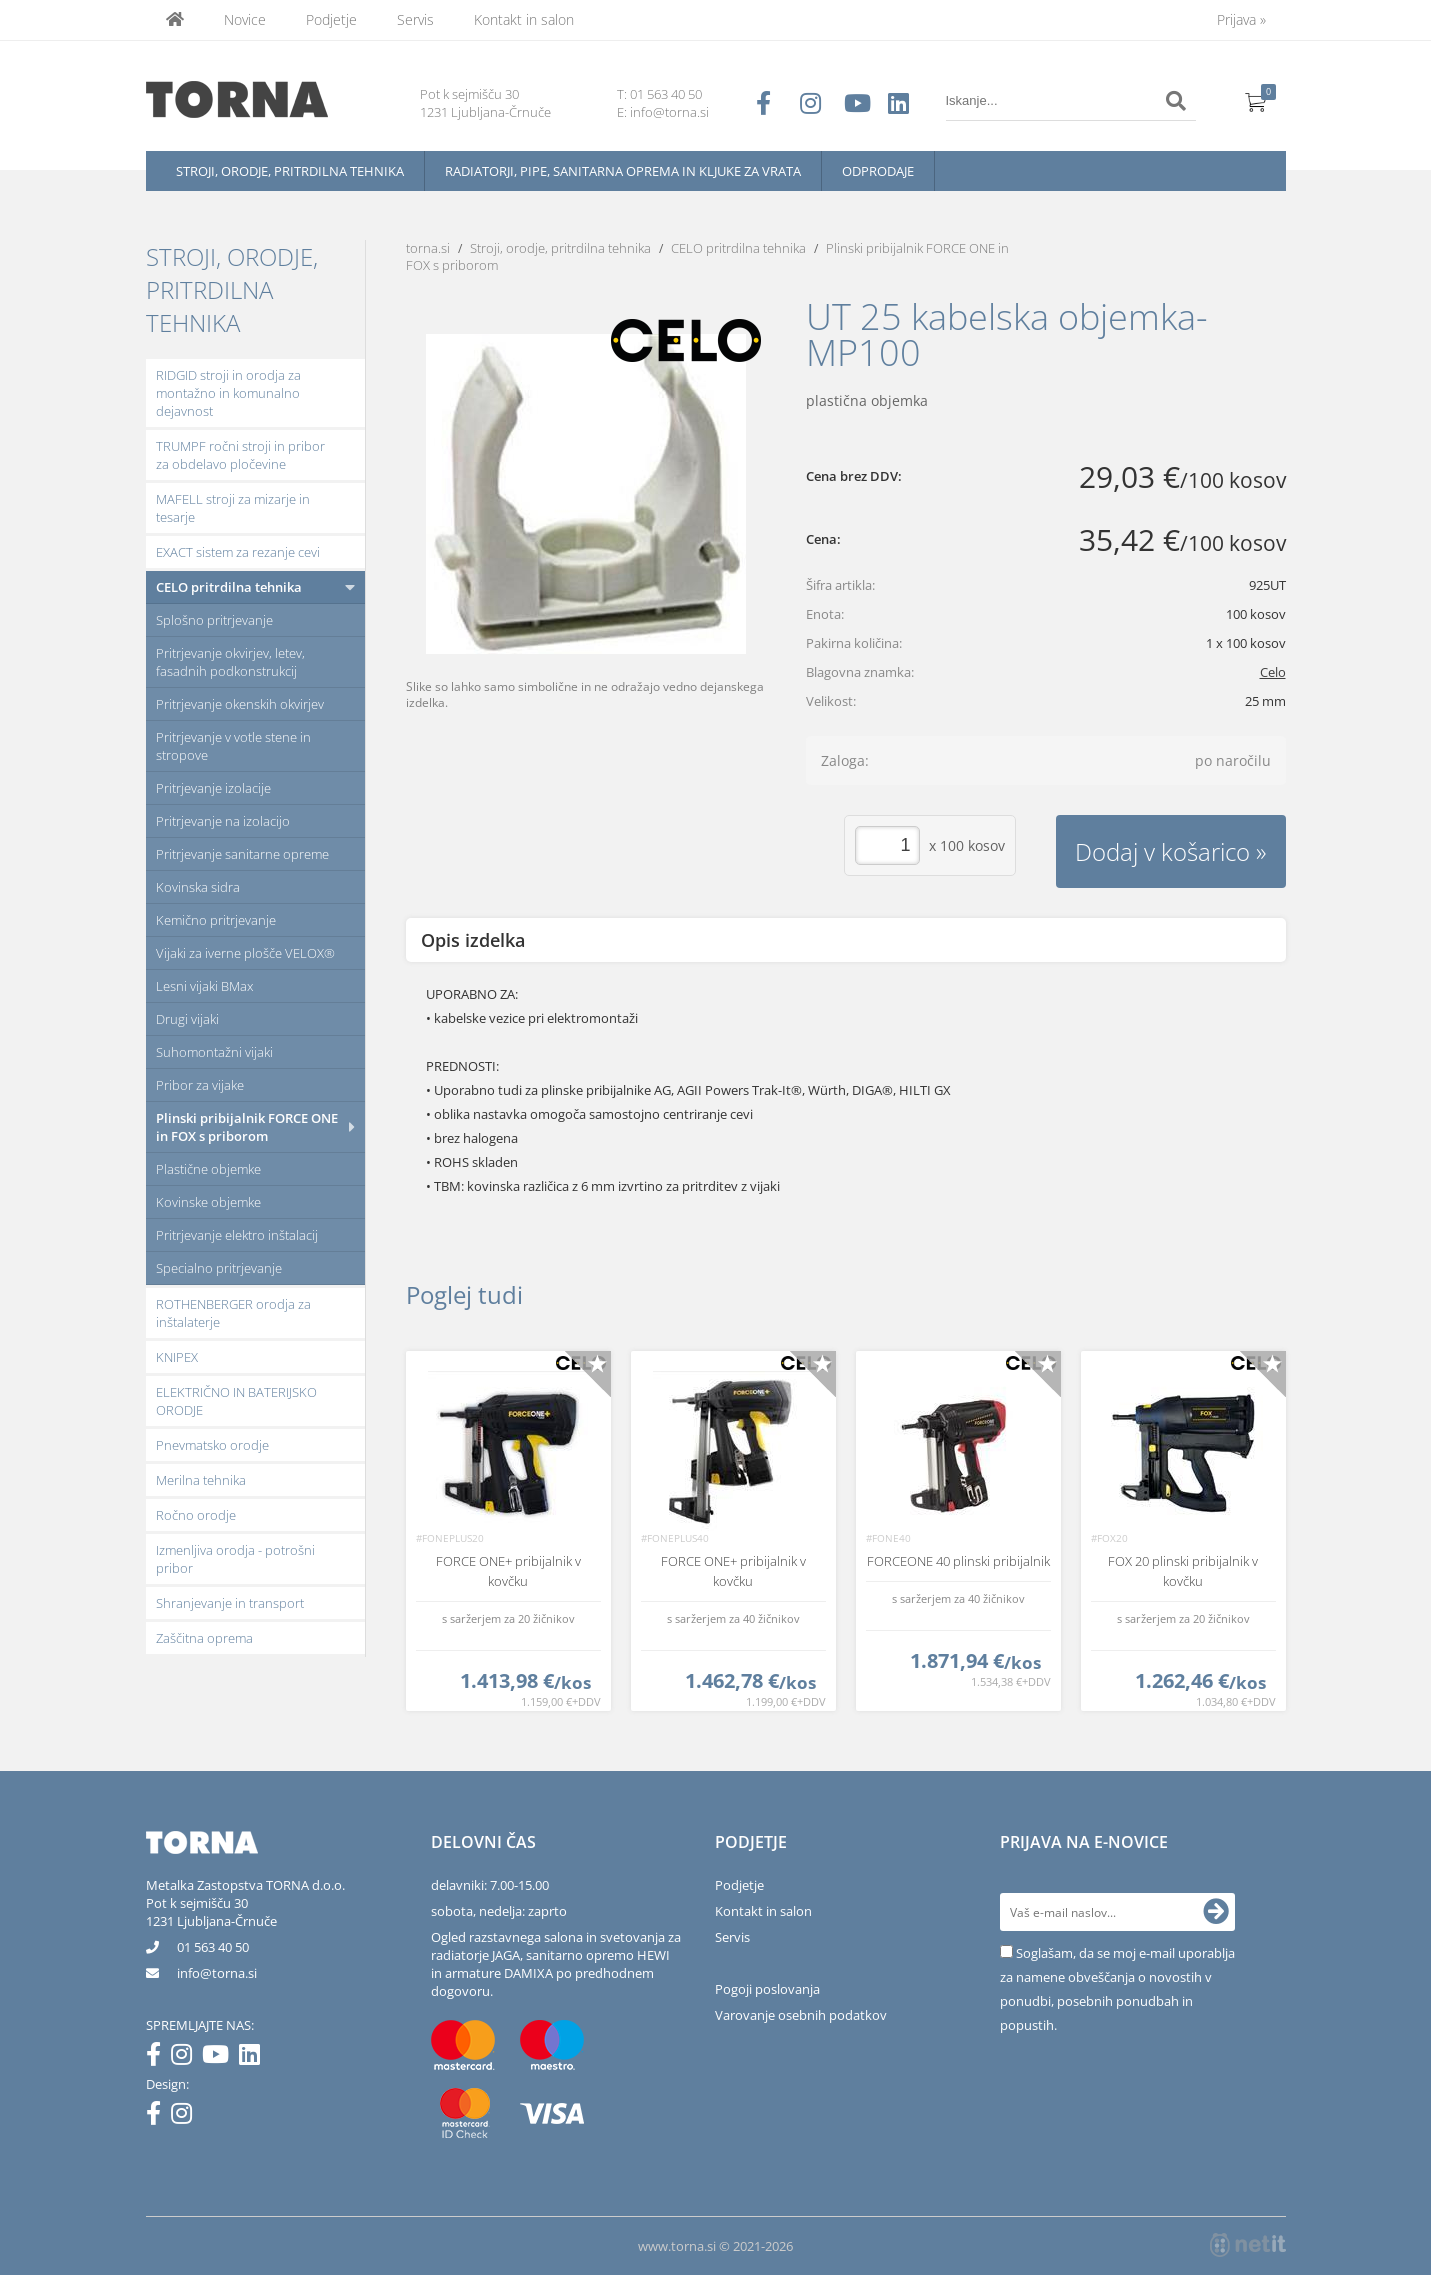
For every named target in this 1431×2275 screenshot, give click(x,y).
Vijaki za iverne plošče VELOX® (245, 953)
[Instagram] (186, 2058)
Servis (415, 19)
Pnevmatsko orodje (212, 1445)
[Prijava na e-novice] (1216, 1912)
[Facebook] (158, 2058)
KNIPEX (177, 1357)
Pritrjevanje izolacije (213, 788)
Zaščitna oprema (204, 1638)
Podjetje (331, 19)
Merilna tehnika (201, 1480)
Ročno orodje (196, 1515)
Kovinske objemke (208, 1202)
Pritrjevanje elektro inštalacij (237, 1235)
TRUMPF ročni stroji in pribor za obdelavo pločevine (240, 455)
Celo (1273, 672)
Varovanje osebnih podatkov (801, 2015)
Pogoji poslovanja (767, 1989)
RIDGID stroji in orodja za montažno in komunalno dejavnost (228, 393)
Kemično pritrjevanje (216, 920)
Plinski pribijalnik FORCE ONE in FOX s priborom (247, 1127)
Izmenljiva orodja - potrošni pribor (235, 1559)
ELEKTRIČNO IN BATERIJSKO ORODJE (236, 1401)
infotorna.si (217, 1973)
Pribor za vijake (200, 1085)
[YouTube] (220, 2058)
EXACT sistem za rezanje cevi (238, 552)
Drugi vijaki (187, 1019)
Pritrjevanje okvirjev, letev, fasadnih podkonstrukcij (230, 662)
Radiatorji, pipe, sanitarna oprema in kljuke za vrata (623, 171)
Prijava (1241, 19)
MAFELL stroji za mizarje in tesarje (233, 508)
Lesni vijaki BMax (204, 986)
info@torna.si (669, 112)
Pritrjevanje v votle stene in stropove (233, 746)
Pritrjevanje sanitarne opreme (242, 854)
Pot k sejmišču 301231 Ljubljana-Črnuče (211, 1912)
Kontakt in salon (524, 19)
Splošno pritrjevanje (214, 620)
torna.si (428, 248)
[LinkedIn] (254, 2058)
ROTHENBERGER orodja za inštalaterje (233, 1313)
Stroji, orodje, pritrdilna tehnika (290, 171)
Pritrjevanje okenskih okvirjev (240, 704)
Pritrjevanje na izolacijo (223, 821)
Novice (245, 19)
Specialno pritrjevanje (219, 1268)
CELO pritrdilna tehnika (229, 587)
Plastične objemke (208, 1169)
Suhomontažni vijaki (214, 1052)
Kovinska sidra (198, 887)
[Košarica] (1256, 101)
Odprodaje (878, 171)
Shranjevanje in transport (230, 1603)
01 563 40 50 (666, 94)
